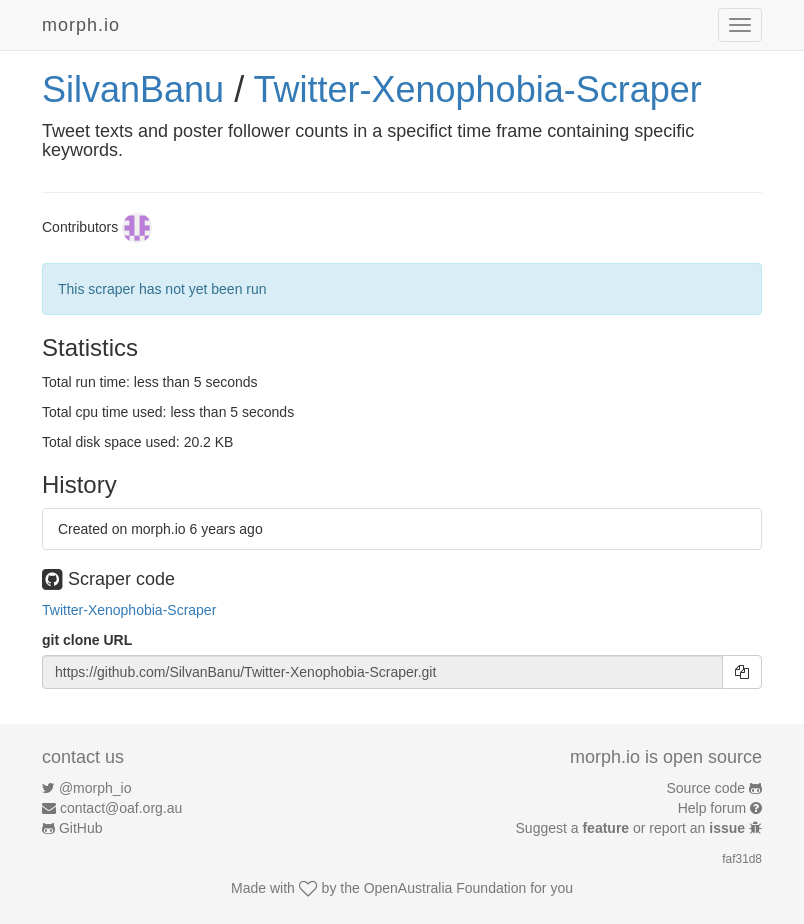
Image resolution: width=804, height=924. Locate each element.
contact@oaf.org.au (121, 808)
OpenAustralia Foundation (445, 888)
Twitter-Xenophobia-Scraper (478, 89)
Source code (706, 788)
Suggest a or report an (632, 828)
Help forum (712, 808)
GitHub (81, 828)
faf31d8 (742, 859)
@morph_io (95, 788)
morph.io (81, 25)
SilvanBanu (133, 89)
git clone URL (87, 640)
